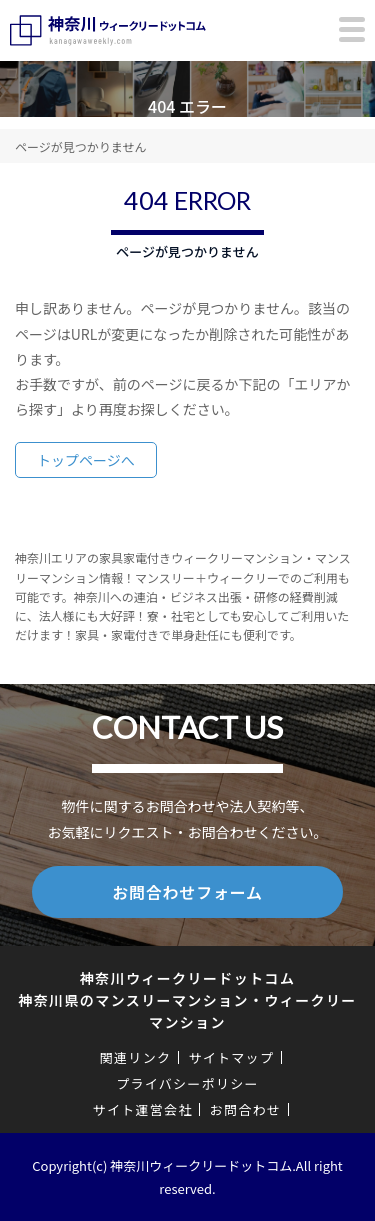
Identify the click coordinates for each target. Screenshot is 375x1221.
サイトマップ (231, 1057)
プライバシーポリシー (187, 1083)
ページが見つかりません (80, 146)
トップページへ (86, 460)
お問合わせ (246, 1109)
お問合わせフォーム (187, 892)
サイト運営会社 (143, 1109)
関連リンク (136, 1057)
